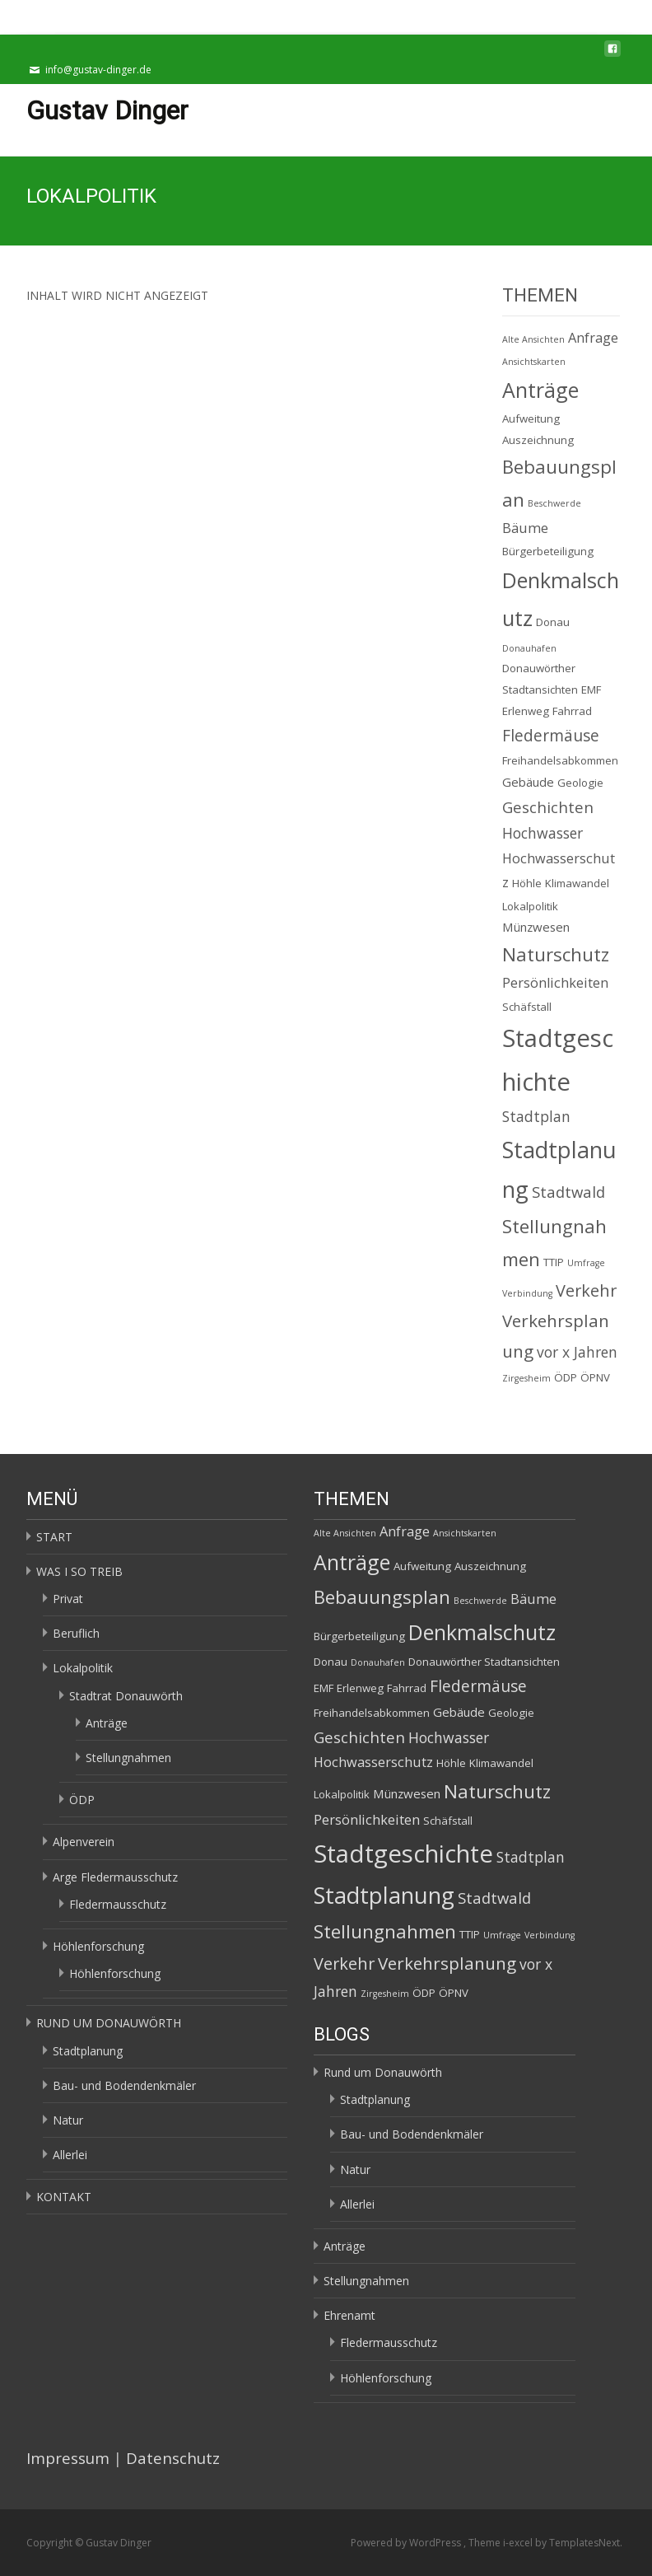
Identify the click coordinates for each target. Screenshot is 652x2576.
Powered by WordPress (407, 2543)
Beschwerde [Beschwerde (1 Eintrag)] (554, 503)
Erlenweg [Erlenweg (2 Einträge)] (525, 711)
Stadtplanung (88, 2051)
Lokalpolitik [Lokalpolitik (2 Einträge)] (530, 906)
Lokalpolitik (83, 1668)
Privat (68, 1598)
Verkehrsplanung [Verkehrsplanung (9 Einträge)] (447, 1963)
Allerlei (70, 2154)
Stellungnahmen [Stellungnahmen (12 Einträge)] (385, 1931)
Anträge (107, 1723)
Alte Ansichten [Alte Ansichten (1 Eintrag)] (533, 339)
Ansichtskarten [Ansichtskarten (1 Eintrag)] (534, 361)
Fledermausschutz (117, 1904)
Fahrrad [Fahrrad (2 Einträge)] (572, 711)
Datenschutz (173, 2457)
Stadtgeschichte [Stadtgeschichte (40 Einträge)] (403, 1853)
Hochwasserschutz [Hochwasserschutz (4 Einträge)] (373, 1762)
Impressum (67, 2457)
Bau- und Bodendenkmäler (124, 2085)
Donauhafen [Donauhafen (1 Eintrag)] (529, 648)
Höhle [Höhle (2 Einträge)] (527, 883)
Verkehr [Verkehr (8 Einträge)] (586, 1290)
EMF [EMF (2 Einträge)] (591, 689)
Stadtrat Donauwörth (126, 1696)
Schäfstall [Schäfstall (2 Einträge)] (527, 1006)
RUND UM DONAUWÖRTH (108, 2023)
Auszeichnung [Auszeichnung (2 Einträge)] (538, 439)
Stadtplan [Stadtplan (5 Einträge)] (536, 1116)
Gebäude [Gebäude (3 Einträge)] (528, 782)
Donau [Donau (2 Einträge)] (553, 622)
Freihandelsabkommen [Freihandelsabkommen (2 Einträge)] (560, 760)
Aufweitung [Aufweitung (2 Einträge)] (531, 418)
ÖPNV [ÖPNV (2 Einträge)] (595, 1377)
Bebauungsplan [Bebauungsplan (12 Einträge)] (382, 1597)
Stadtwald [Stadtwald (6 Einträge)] (568, 1191)
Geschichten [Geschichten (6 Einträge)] (548, 807)
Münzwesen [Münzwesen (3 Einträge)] (536, 927)
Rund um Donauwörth (383, 2072)
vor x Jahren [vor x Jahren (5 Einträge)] (577, 1352)
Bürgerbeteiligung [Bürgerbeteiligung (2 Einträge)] (548, 551)
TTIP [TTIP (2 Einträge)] (553, 1262)
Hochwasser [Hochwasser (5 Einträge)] (542, 833)
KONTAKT (63, 2196)
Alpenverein (83, 1841)
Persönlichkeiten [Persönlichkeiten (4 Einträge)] (555, 983)
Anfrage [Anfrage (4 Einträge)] (593, 338)
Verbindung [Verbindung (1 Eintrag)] (527, 1293)
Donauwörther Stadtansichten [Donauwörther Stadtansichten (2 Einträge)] (484, 1661)
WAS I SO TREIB (79, 1571)
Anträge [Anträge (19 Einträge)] (540, 390)
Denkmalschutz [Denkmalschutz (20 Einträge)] (482, 1632)
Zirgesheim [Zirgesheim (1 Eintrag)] (526, 1378)
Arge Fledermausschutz (115, 1877)
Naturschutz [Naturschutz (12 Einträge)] (555, 954)
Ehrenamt (349, 2315)
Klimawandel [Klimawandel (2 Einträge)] (577, 883)
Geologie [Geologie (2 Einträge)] (580, 782)
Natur (68, 2120)
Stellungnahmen (128, 1757)
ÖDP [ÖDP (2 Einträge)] (565, 1377)
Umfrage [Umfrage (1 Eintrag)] (586, 1263)
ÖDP (82, 1799)
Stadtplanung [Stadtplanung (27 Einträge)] (384, 1895)
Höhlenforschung (98, 1946)
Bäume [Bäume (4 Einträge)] (525, 528)
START (54, 1537)
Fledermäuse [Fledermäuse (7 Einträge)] (550, 735)
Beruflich (76, 1633)
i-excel (519, 2543)
